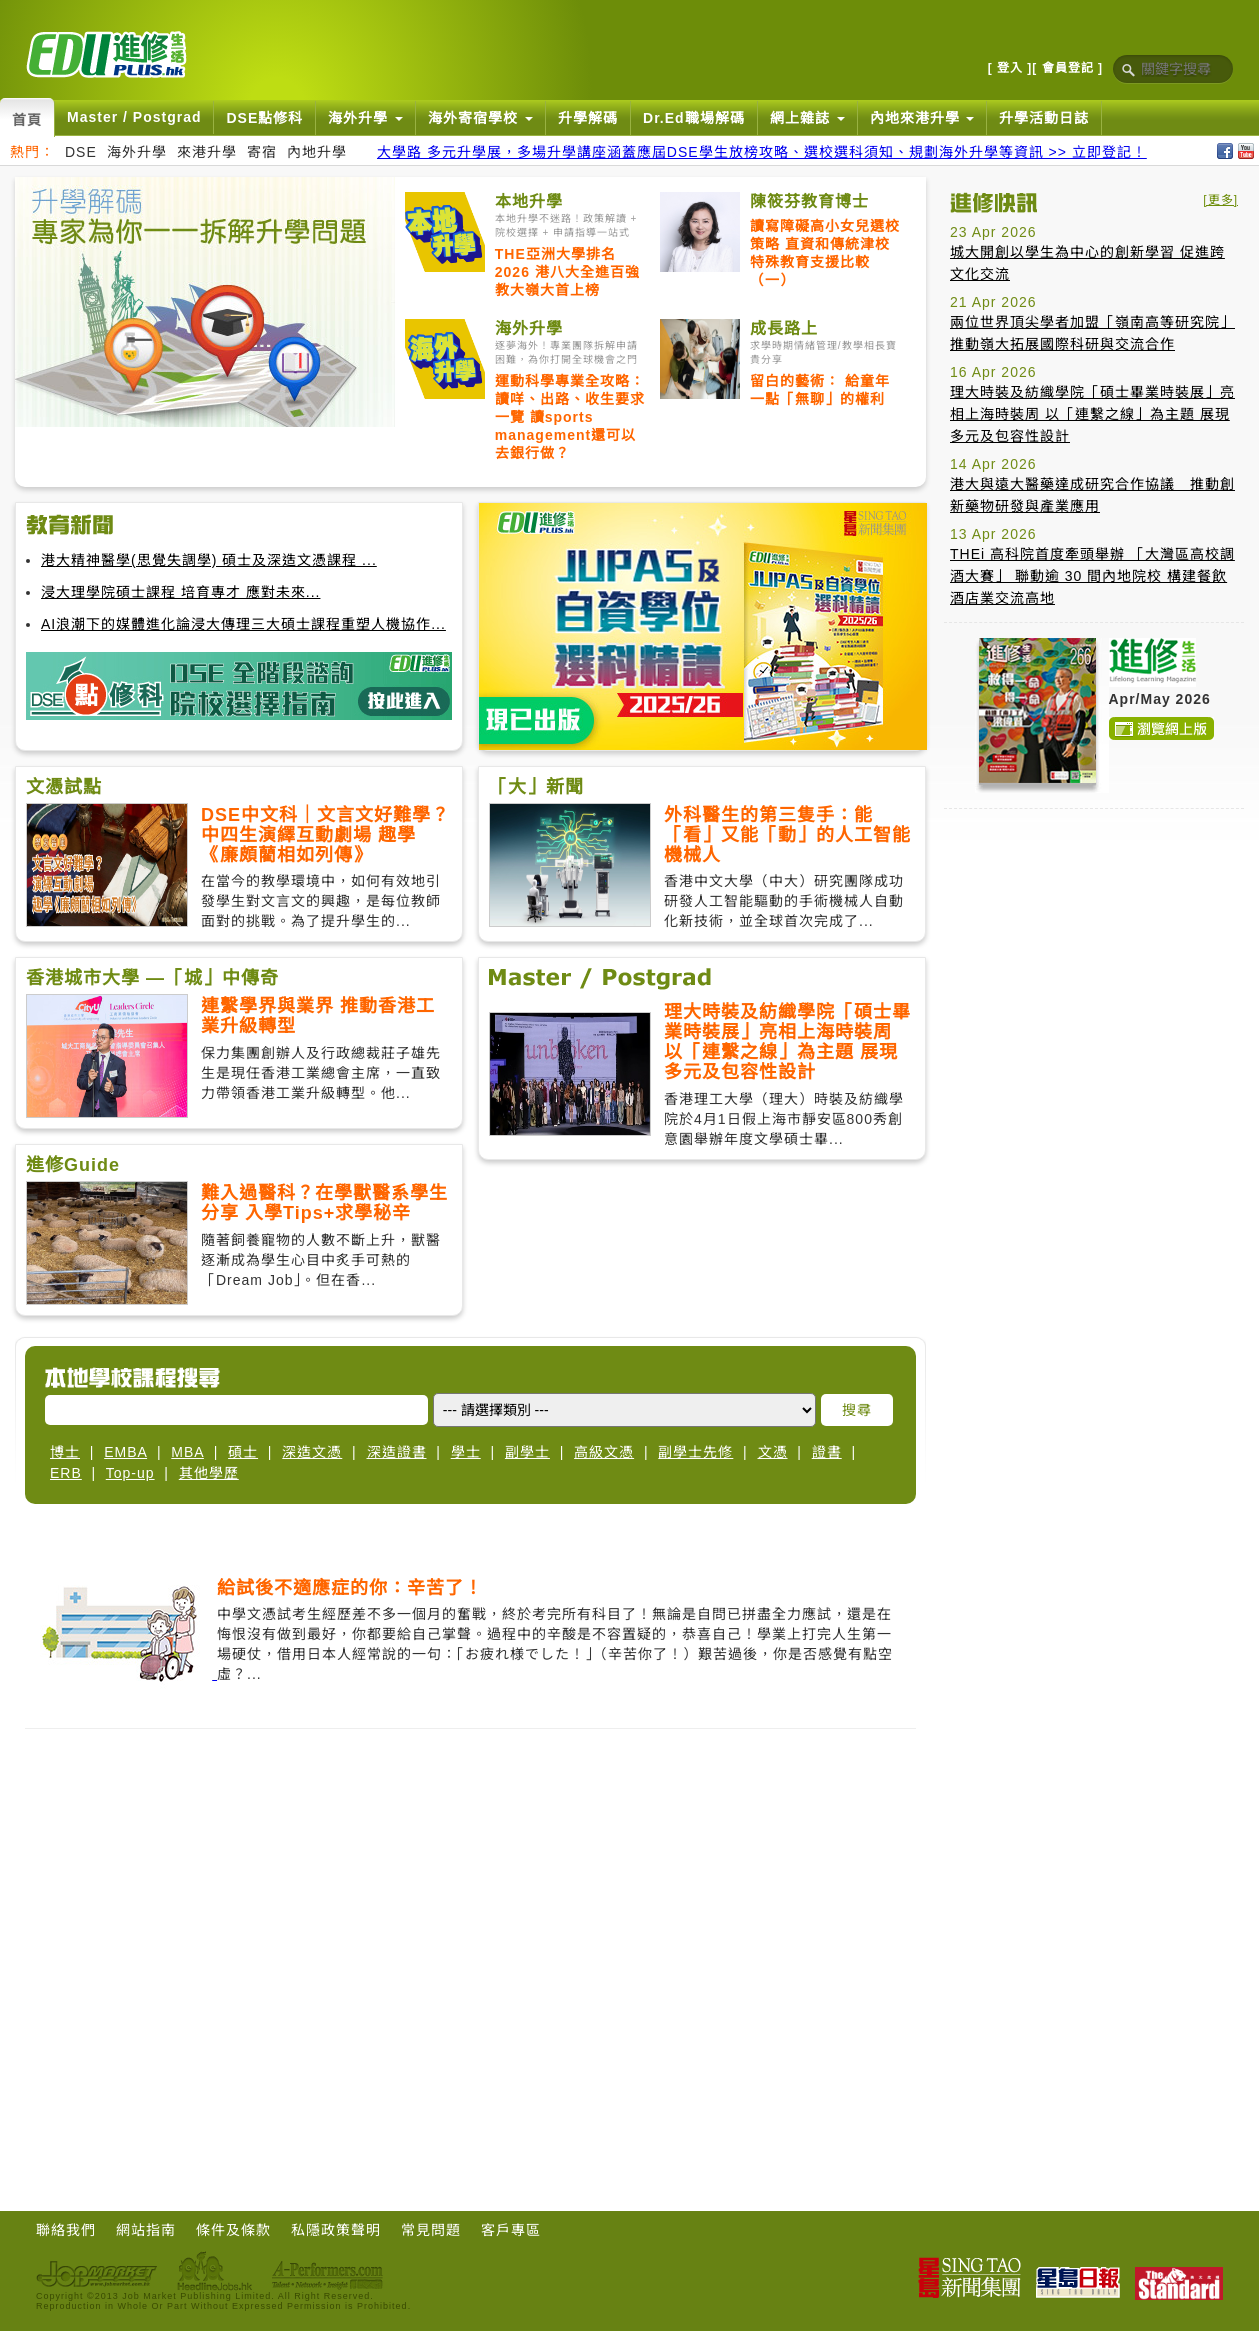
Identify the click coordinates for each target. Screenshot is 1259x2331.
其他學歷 (209, 1473)
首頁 (27, 120)
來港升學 (207, 152)
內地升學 (317, 152)
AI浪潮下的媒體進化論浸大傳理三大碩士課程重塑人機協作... (243, 624)
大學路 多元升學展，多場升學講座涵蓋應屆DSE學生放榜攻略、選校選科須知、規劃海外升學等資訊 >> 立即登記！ (762, 152)
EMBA (125, 1452)
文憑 (773, 1452)
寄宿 (262, 152)
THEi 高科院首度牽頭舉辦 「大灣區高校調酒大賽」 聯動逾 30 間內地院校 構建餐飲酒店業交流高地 (1092, 576)
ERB (66, 1473)
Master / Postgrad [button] (134, 117)
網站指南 (146, 2230)
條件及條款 (233, 2230)
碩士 (243, 1452)
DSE (81, 152)
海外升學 (137, 152)
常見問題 (431, 2230)
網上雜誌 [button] (807, 118)
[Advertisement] (187, 374)
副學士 (527, 1452)
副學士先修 (695, 1452)
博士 (65, 1452)
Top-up (130, 1473)
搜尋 (857, 1410)
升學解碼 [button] (588, 118)
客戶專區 (511, 2230)
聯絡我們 (66, 2230)
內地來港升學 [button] (922, 118)
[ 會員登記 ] (1067, 68)
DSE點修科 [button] (264, 118)
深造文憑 (312, 1452)
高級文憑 (604, 1452)
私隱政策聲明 (336, 2230)
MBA (187, 1452)
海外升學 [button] (365, 118)
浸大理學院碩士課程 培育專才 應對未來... (180, 592)
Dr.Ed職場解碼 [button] (694, 118)
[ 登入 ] (1010, 68)
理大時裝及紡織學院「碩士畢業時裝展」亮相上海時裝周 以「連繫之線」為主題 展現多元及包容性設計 (1092, 414)
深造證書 (397, 1452)
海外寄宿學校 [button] (480, 118)
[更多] (1220, 200)
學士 (466, 1452)
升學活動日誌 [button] (1044, 118)
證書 (827, 1452)
